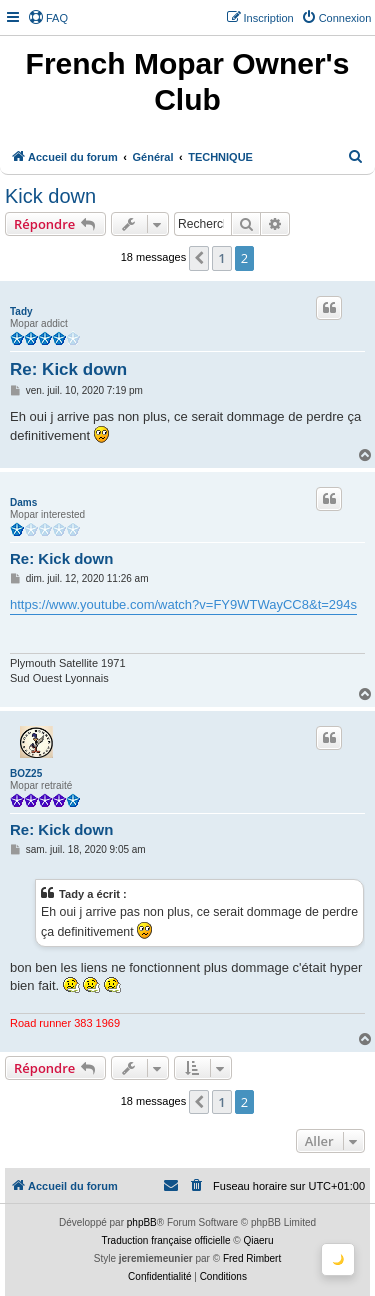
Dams (23, 502)
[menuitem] (48, 18)
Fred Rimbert (252, 1258)
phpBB (142, 1222)
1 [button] (221, 258)
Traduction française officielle (166, 1240)
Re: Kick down (68, 369)
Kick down (50, 196)
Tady (21, 311)
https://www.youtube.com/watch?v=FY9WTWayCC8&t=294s (183, 604)
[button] (199, 258)
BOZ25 (26, 773)
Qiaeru (258, 1240)
